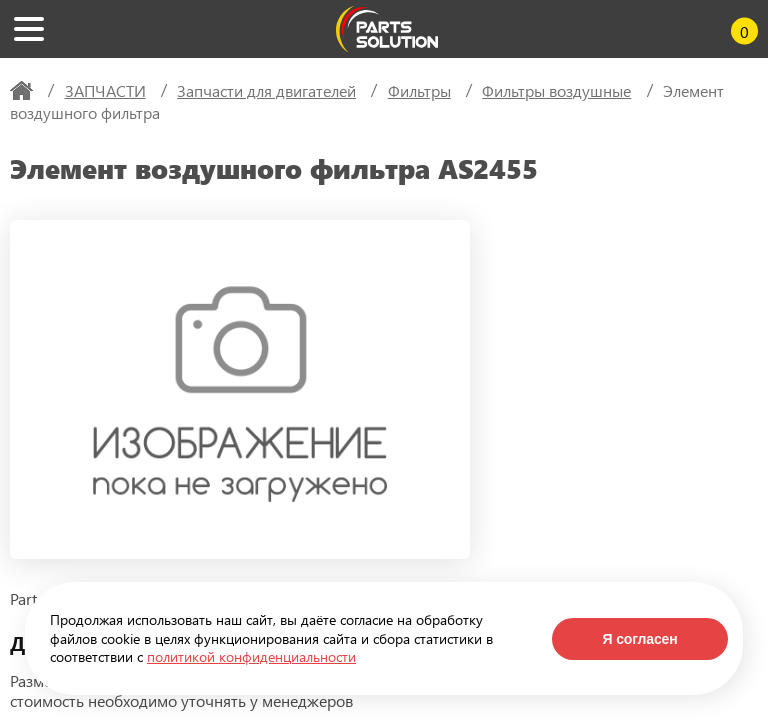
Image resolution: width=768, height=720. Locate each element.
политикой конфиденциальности (251, 656)
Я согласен (639, 639)
